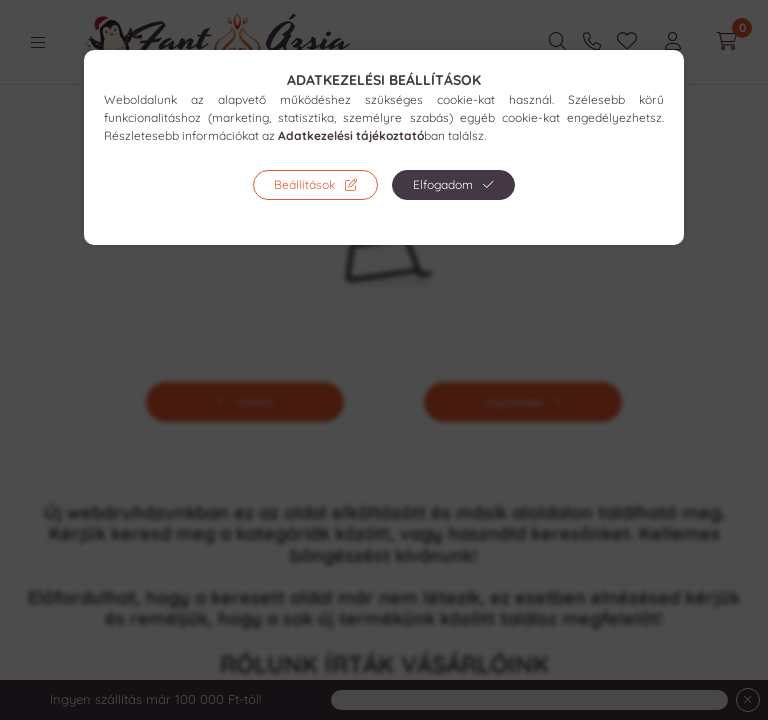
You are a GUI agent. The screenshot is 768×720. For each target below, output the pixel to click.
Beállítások (304, 184)
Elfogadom (443, 184)
